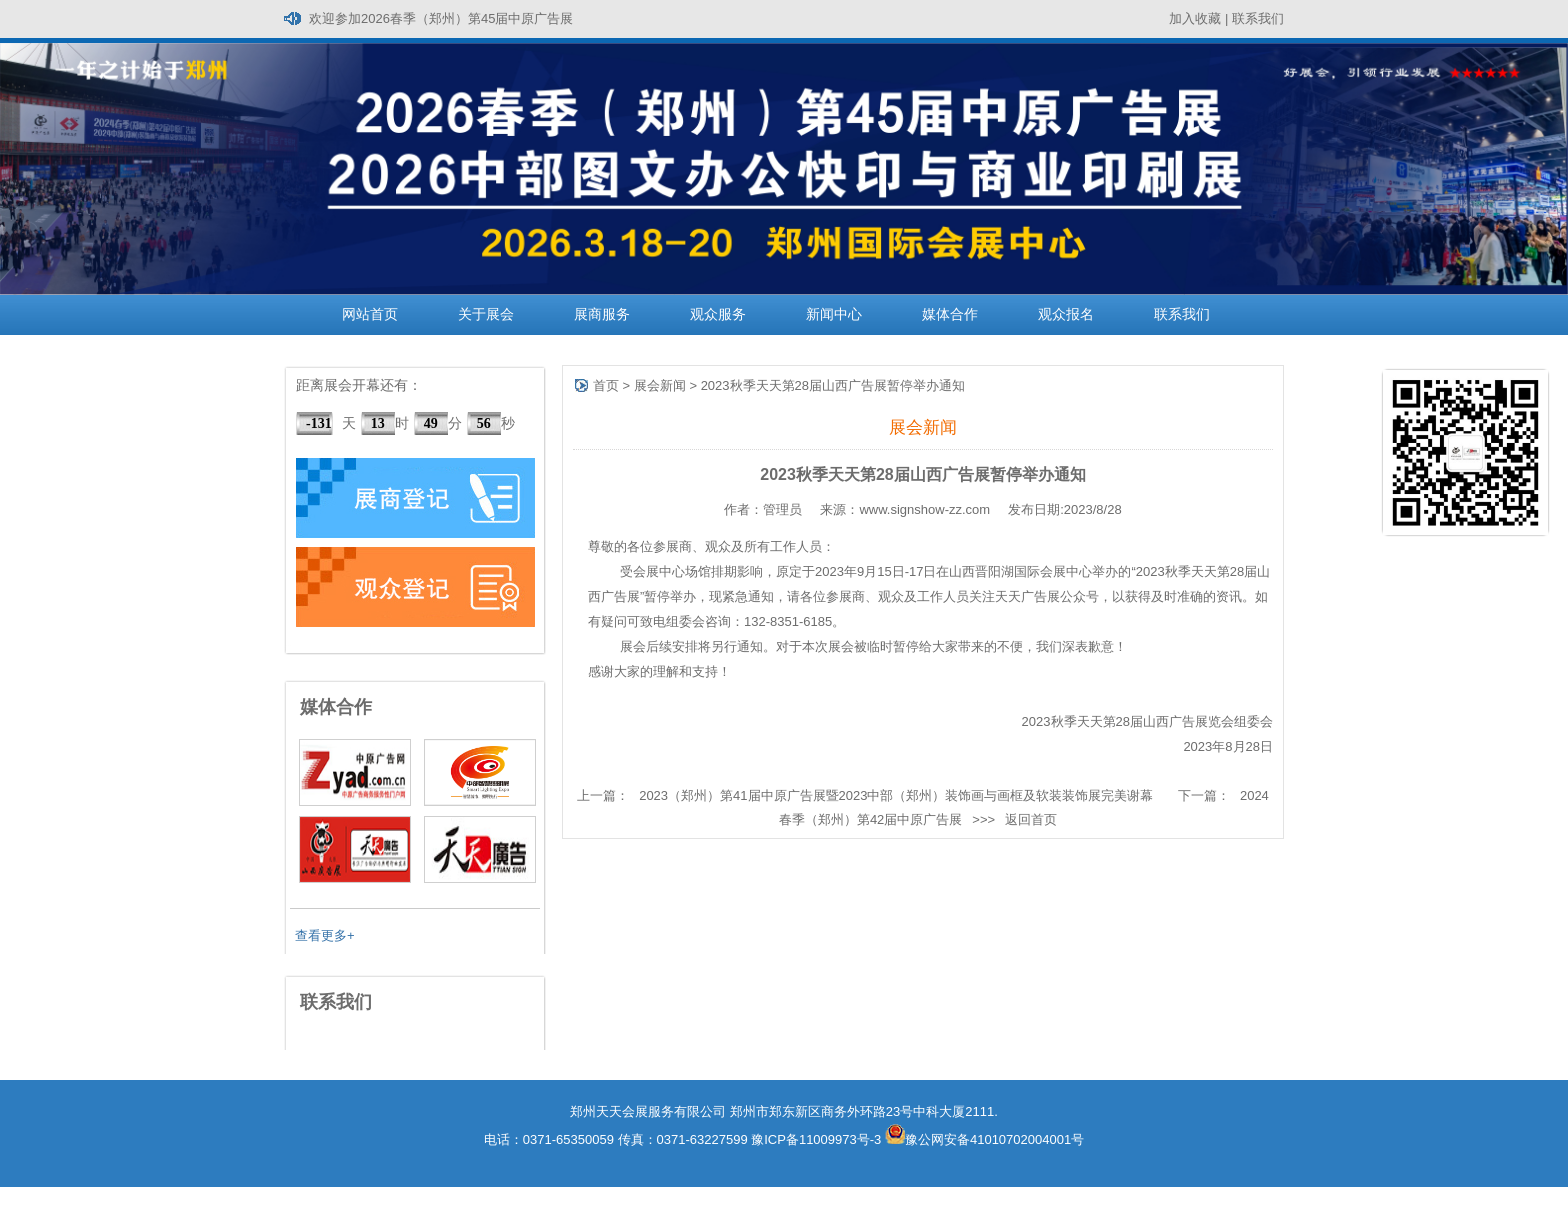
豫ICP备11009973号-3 (816, 1139)
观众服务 (718, 314)
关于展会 (486, 314)
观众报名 (1066, 314)
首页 (606, 385)
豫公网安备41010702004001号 (984, 1139)
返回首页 (1031, 819)
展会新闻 (660, 385)
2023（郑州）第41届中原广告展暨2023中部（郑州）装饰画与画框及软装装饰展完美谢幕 (896, 795)
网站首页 (370, 314)
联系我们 (1258, 18)
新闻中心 (834, 314)
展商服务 (602, 314)
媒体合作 (950, 314)
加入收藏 (1195, 18)
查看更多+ (325, 935)
